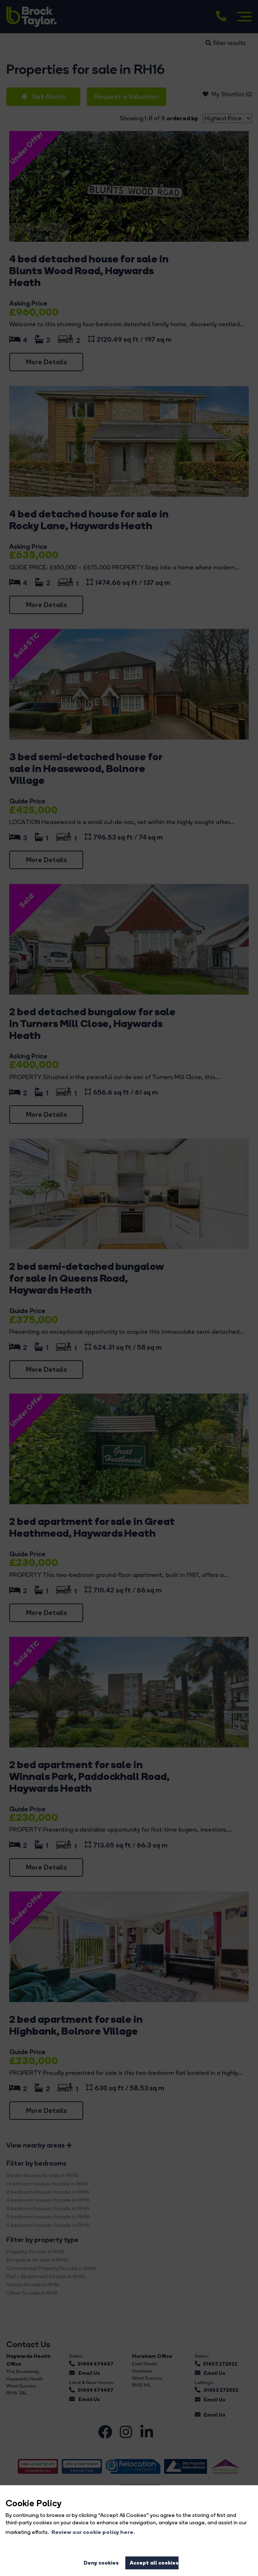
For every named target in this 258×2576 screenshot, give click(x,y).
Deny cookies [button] (101, 2562)
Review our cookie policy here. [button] (93, 2532)
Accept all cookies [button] (154, 2562)
